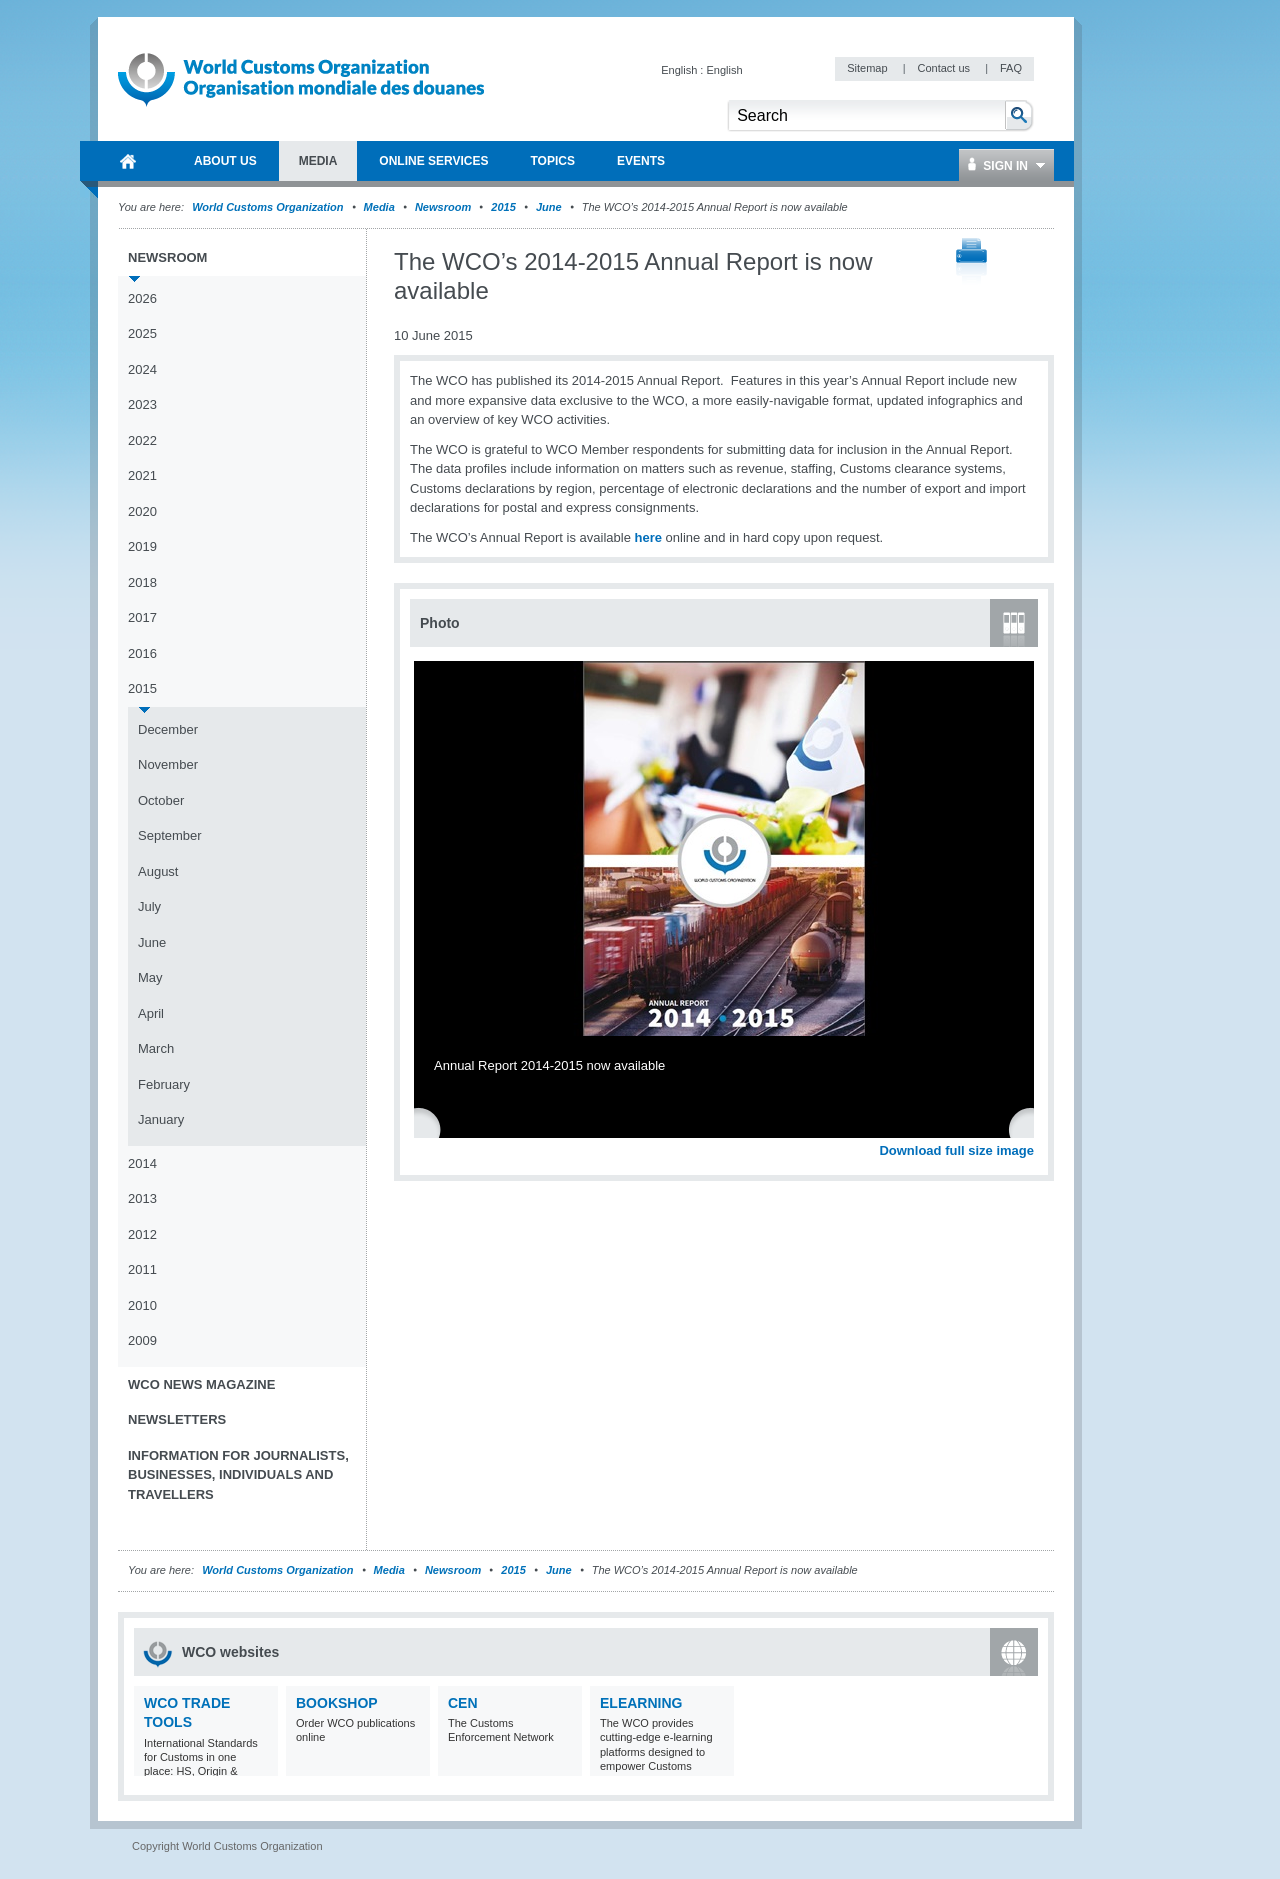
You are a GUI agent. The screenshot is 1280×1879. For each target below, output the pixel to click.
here (647, 537)
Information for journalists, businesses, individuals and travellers (238, 1475)
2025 (142, 333)
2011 (142, 1269)
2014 (142, 1163)
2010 (142, 1305)
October (161, 800)
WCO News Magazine (201, 1384)
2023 (142, 404)
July (149, 906)
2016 (142, 653)
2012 (142, 1234)
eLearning (641, 1703)
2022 (142, 440)
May (150, 977)
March (156, 1048)
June (549, 207)
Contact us (945, 68)
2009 (142, 1340)
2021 (142, 475)
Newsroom (443, 207)
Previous (431, 1128)
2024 (142, 369)
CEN (463, 1703)
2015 (503, 207)
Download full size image (956, 1150)
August (158, 871)
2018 (142, 582)
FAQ (1011, 68)
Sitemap (868, 68)
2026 (142, 298)
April (151, 1013)
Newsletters (177, 1419)
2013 (142, 1198)
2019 (142, 546)
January (161, 1119)
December (168, 729)
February (164, 1084)
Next (1030, 1128)
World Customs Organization (269, 207)
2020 (142, 511)
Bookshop (337, 1703)
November (168, 764)
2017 (142, 617)
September (170, 835)
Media (379, 207)
